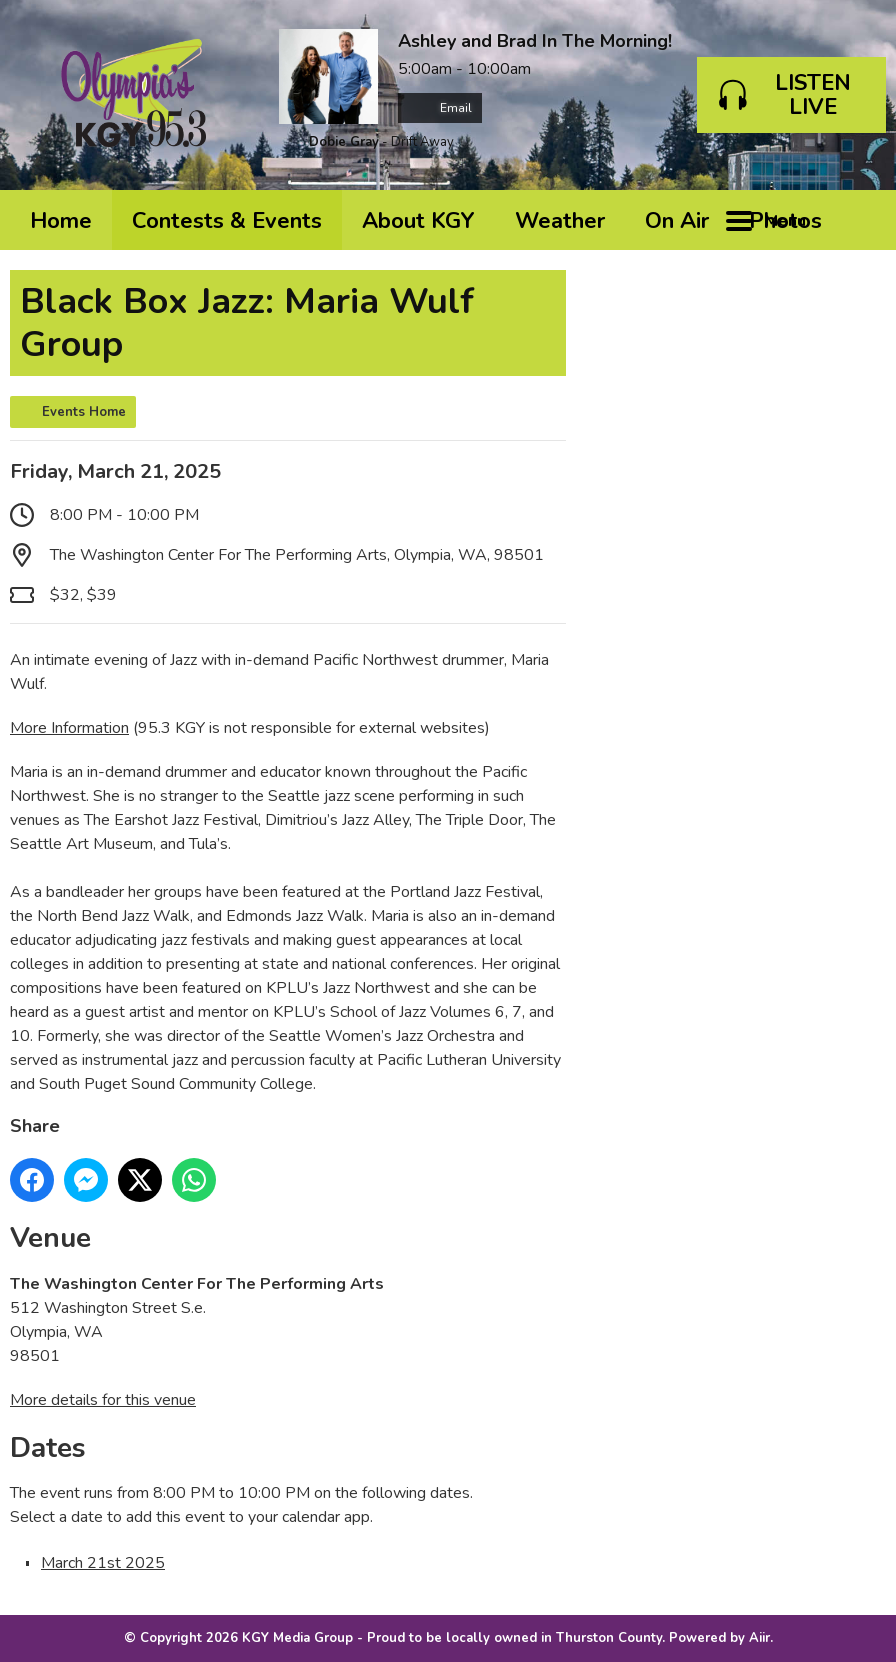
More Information (69, 728)
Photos (785, 221)
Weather (560, 221)
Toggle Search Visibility (856, 220)
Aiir (759, 1638)
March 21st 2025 (103, 1563)
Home (61, 221)
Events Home (84, 412)
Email (440, 108)
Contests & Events (227, 221)
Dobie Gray (344, 142)
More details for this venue (103, 1400)
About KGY (418, 221)
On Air (677, 221)
